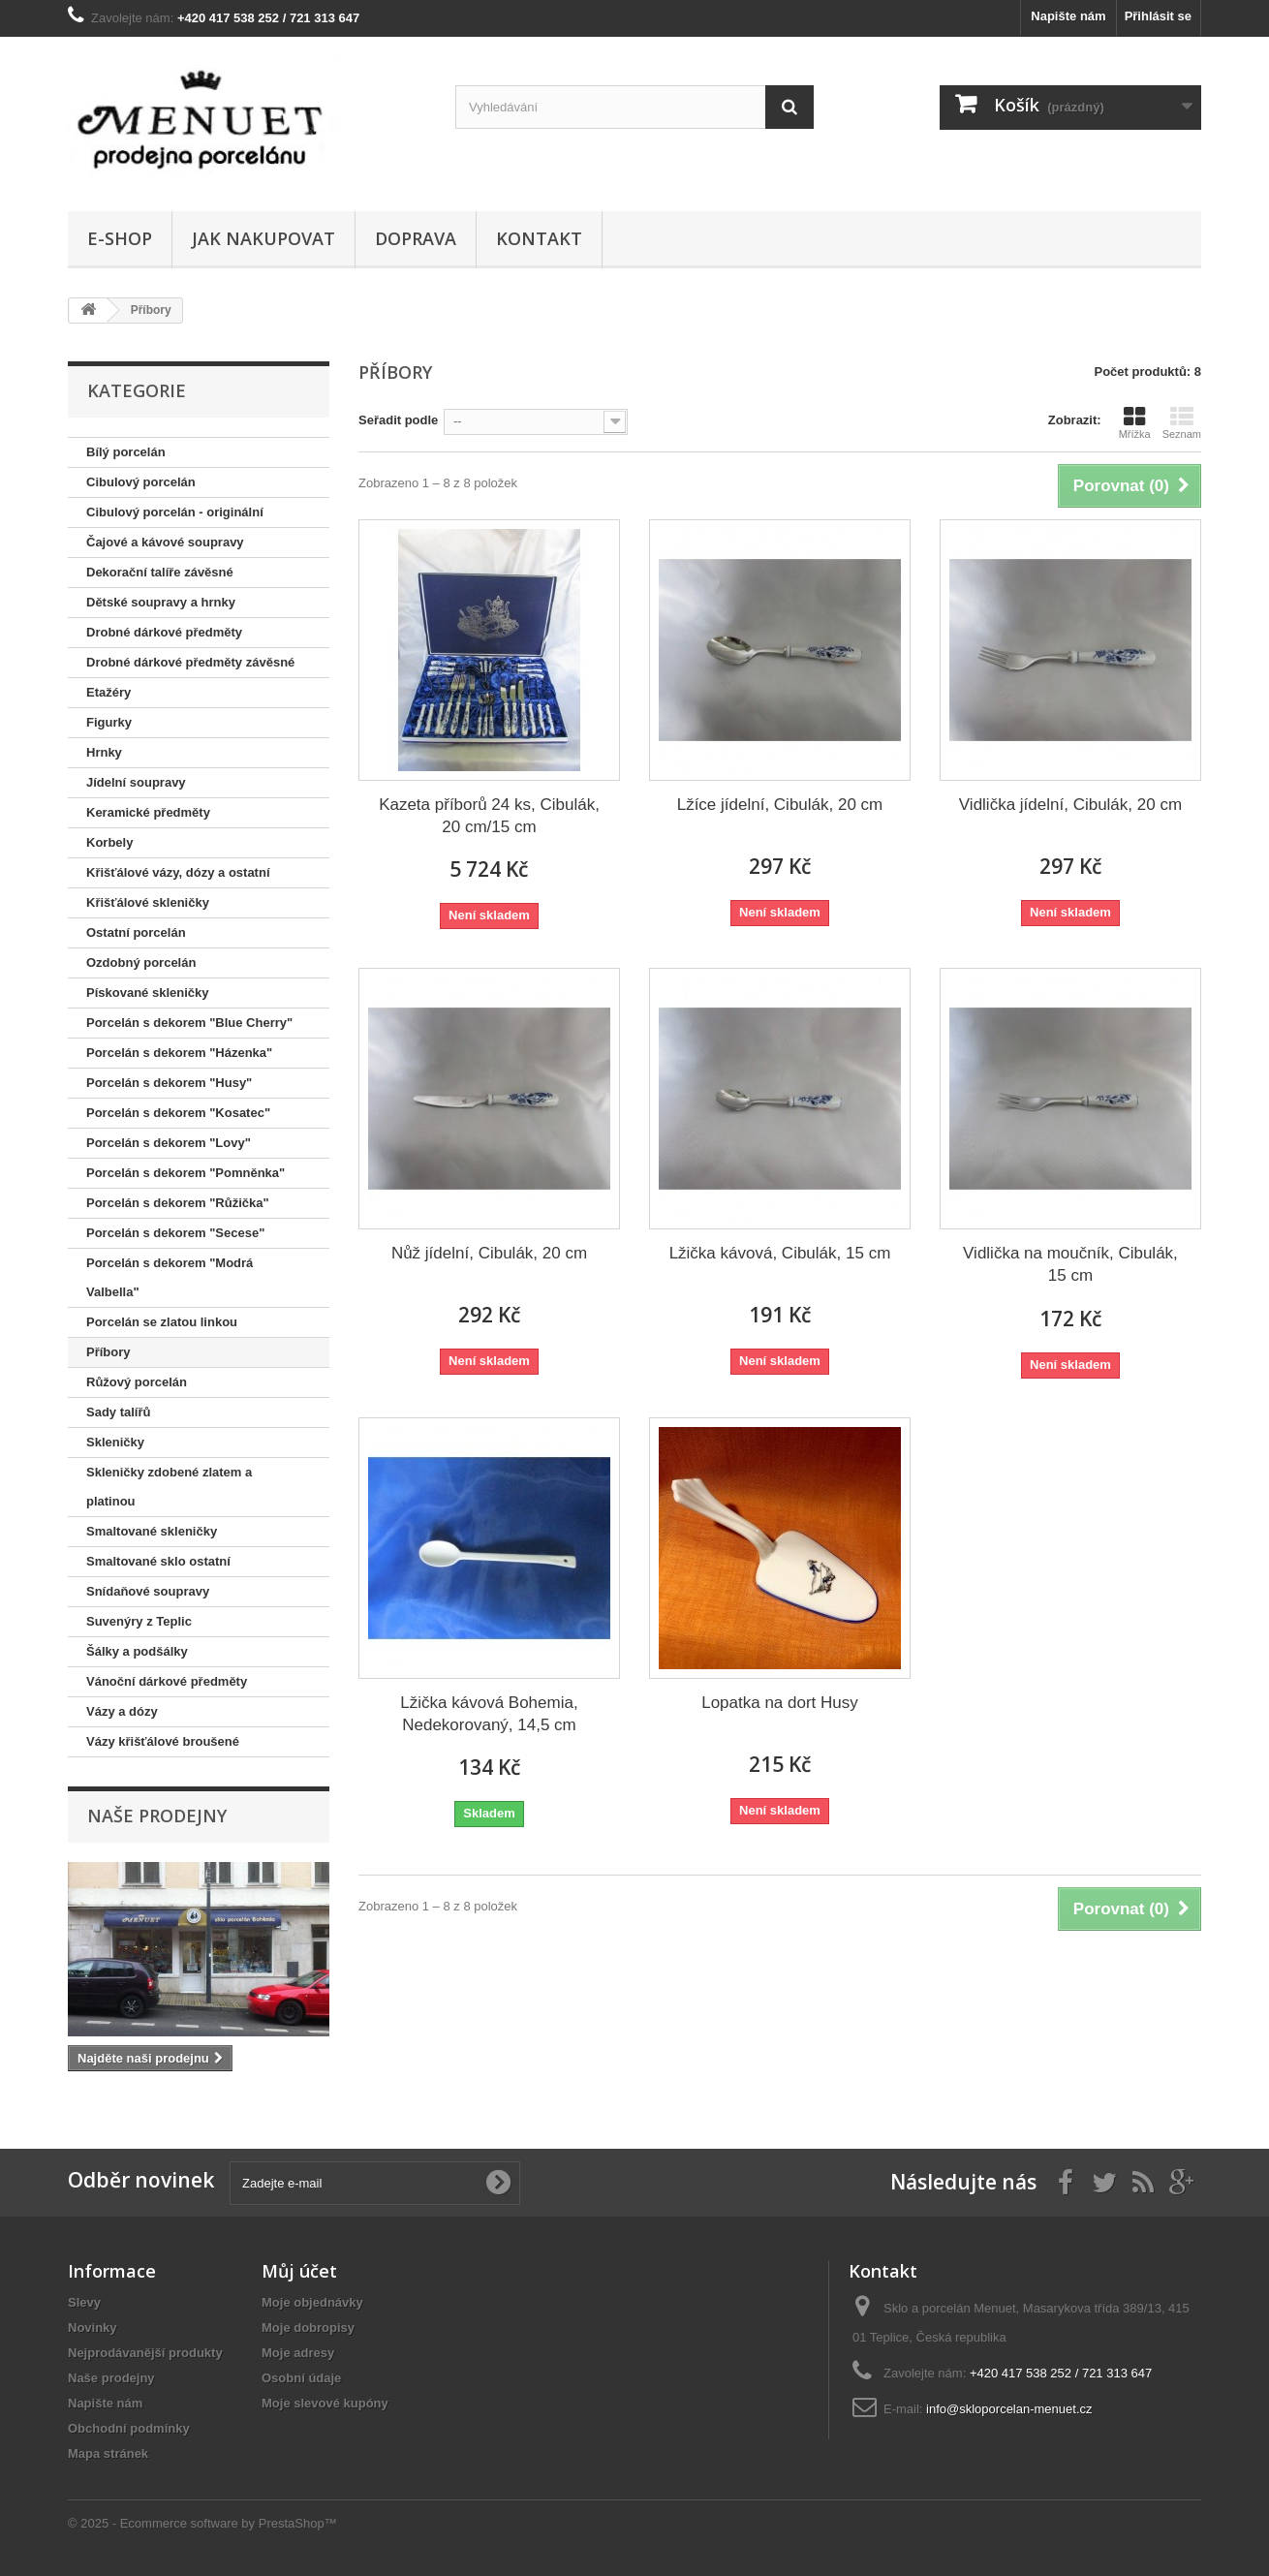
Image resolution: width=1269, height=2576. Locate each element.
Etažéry (108, 692)
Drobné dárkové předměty (164, 632)
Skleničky (115, 1442)
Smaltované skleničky (151, 1531)
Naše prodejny (157, 1815)
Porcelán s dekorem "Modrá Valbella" (169, 1277)
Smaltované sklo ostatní (158, 1561)
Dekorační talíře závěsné (159, 572)
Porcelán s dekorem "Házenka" (179, 1052)
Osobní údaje (301, 2378)
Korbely (109, 842)
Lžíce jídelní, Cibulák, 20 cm (780, 804)
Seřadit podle (398, 420)
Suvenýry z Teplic (139, 1621)
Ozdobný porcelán (141, 962)
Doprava (415, 238)
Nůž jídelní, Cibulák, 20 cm (489, 1253)
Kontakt (539, 238)
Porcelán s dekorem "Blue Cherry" (189, 1022)
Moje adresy (298, 2352)
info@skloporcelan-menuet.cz (1009, 2409)
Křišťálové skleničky (147, 902)
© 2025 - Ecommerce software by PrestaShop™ (202, 2523)
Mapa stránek (108, 2453)
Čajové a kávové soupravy (165, 542)
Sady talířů (118, 1412)
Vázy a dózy (122, 1711)
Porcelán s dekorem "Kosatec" (178, 1112)
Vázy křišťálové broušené (162, 1741)
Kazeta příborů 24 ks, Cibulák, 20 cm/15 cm (489, 815)
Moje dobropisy (308, 2327)
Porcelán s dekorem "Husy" (169, 1082)
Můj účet (299, 2270)
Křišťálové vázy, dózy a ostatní (178, 872)
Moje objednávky (312, 2302)
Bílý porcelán (126, 452)
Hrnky (104, 752)
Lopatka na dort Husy (779, 1702)
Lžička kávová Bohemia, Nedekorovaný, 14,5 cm (488, 1713)
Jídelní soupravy (136, 782)
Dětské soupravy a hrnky (160, 602)
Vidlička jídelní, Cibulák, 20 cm (1070, 804)
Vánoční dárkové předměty (166, 1681)
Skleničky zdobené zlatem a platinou (169, 1486)
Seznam (1181, 422)
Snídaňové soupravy (147, 1591)
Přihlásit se (1158, 16)
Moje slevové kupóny (325, 2403)
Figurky (109, 722)
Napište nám (1068, 16)
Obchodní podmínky (129, 2428)
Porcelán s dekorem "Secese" (175, 1233)
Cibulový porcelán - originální (174, 512)
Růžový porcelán (136, 1382)
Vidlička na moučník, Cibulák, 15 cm (1070, 1264)
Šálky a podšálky (137, 1651)
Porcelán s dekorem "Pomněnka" (185, 1172)
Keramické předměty (148, 812)
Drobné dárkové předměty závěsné (190, 662)
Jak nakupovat (263, 238)
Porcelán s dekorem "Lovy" (168, 1142)
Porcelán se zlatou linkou (161, 1322)
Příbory (108, 1352)
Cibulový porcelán (141, 482)
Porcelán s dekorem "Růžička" (177, 1202)
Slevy (84, 2302)
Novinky (92, 2327)
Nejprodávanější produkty (145, 2352)
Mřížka (1135, 422)
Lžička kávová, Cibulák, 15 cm (780, 1253)
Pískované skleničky (147, 992)
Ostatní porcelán (136, 932)
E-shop (119, 238)
